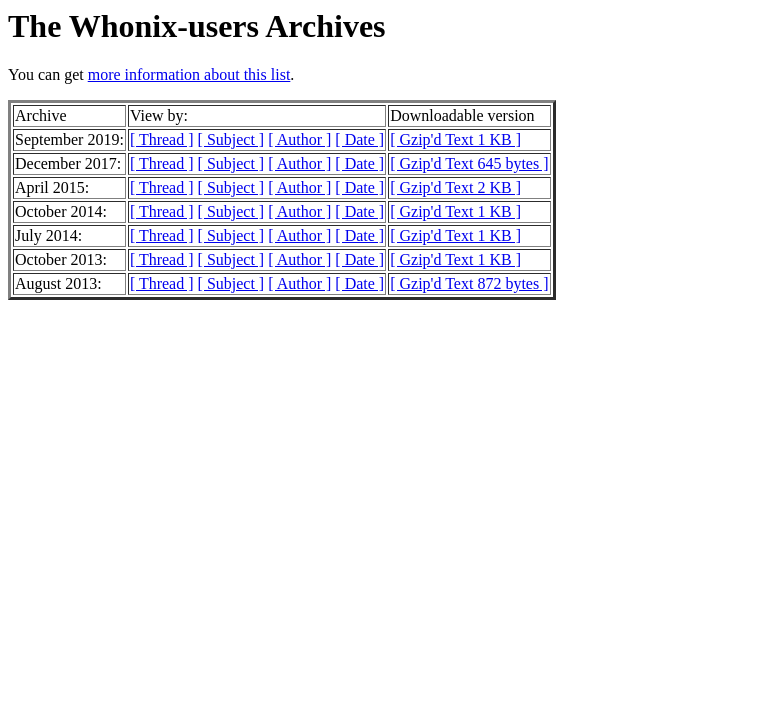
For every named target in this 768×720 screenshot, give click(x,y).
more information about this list (189, 74)
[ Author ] (299, 139)
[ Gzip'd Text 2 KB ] (455, 187)
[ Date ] (359, 139)
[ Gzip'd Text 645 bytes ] (469, 163)
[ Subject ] (231, 139)
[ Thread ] (162, 139)
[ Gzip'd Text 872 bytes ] (469, 283)
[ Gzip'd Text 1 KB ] (455, 139)
